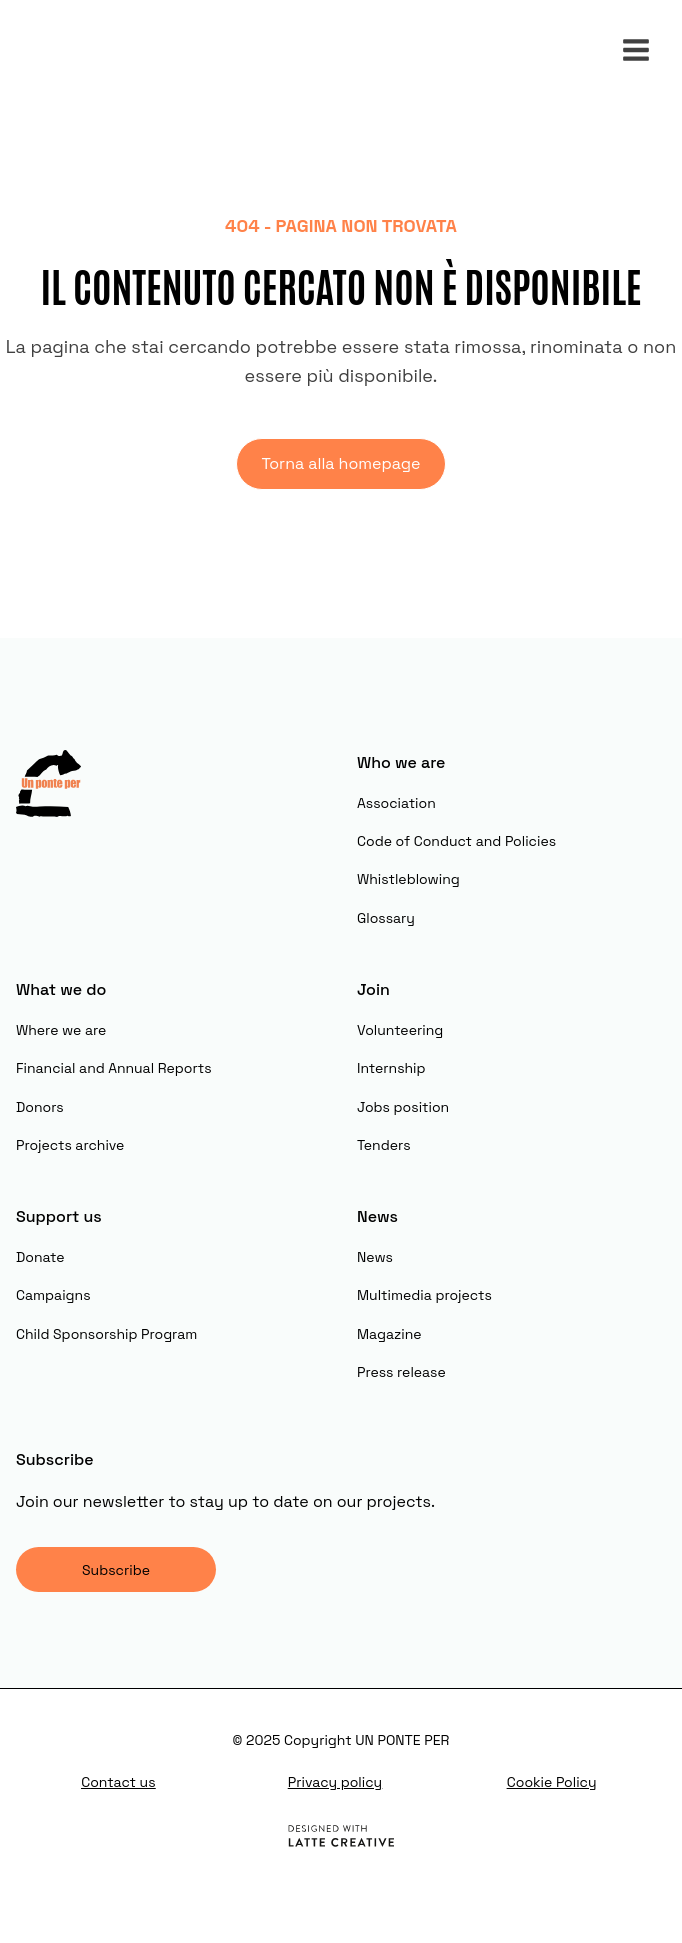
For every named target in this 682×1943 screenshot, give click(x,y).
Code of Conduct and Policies (456, 841)
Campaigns (53, 1295)
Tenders (384, 1145)
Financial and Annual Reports (114, 1068)
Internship (391, 1068)
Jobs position (403, 1107)
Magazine (389, 1334)
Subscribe (116, 1570)
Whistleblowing (408, 879)
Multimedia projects (424, 1295)
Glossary (386, 918)
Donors (40, 1107)
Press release (401, 1372)
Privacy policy (335, 1782)
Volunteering (400, 1030)
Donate (40, 1257)
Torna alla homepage (340, 463)
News (375, 1257)
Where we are (61, 1030)
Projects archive (70, 1145)
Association (396, 803)
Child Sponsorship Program (106, 1334)
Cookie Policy (552, 1782)
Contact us (118, 1782)
